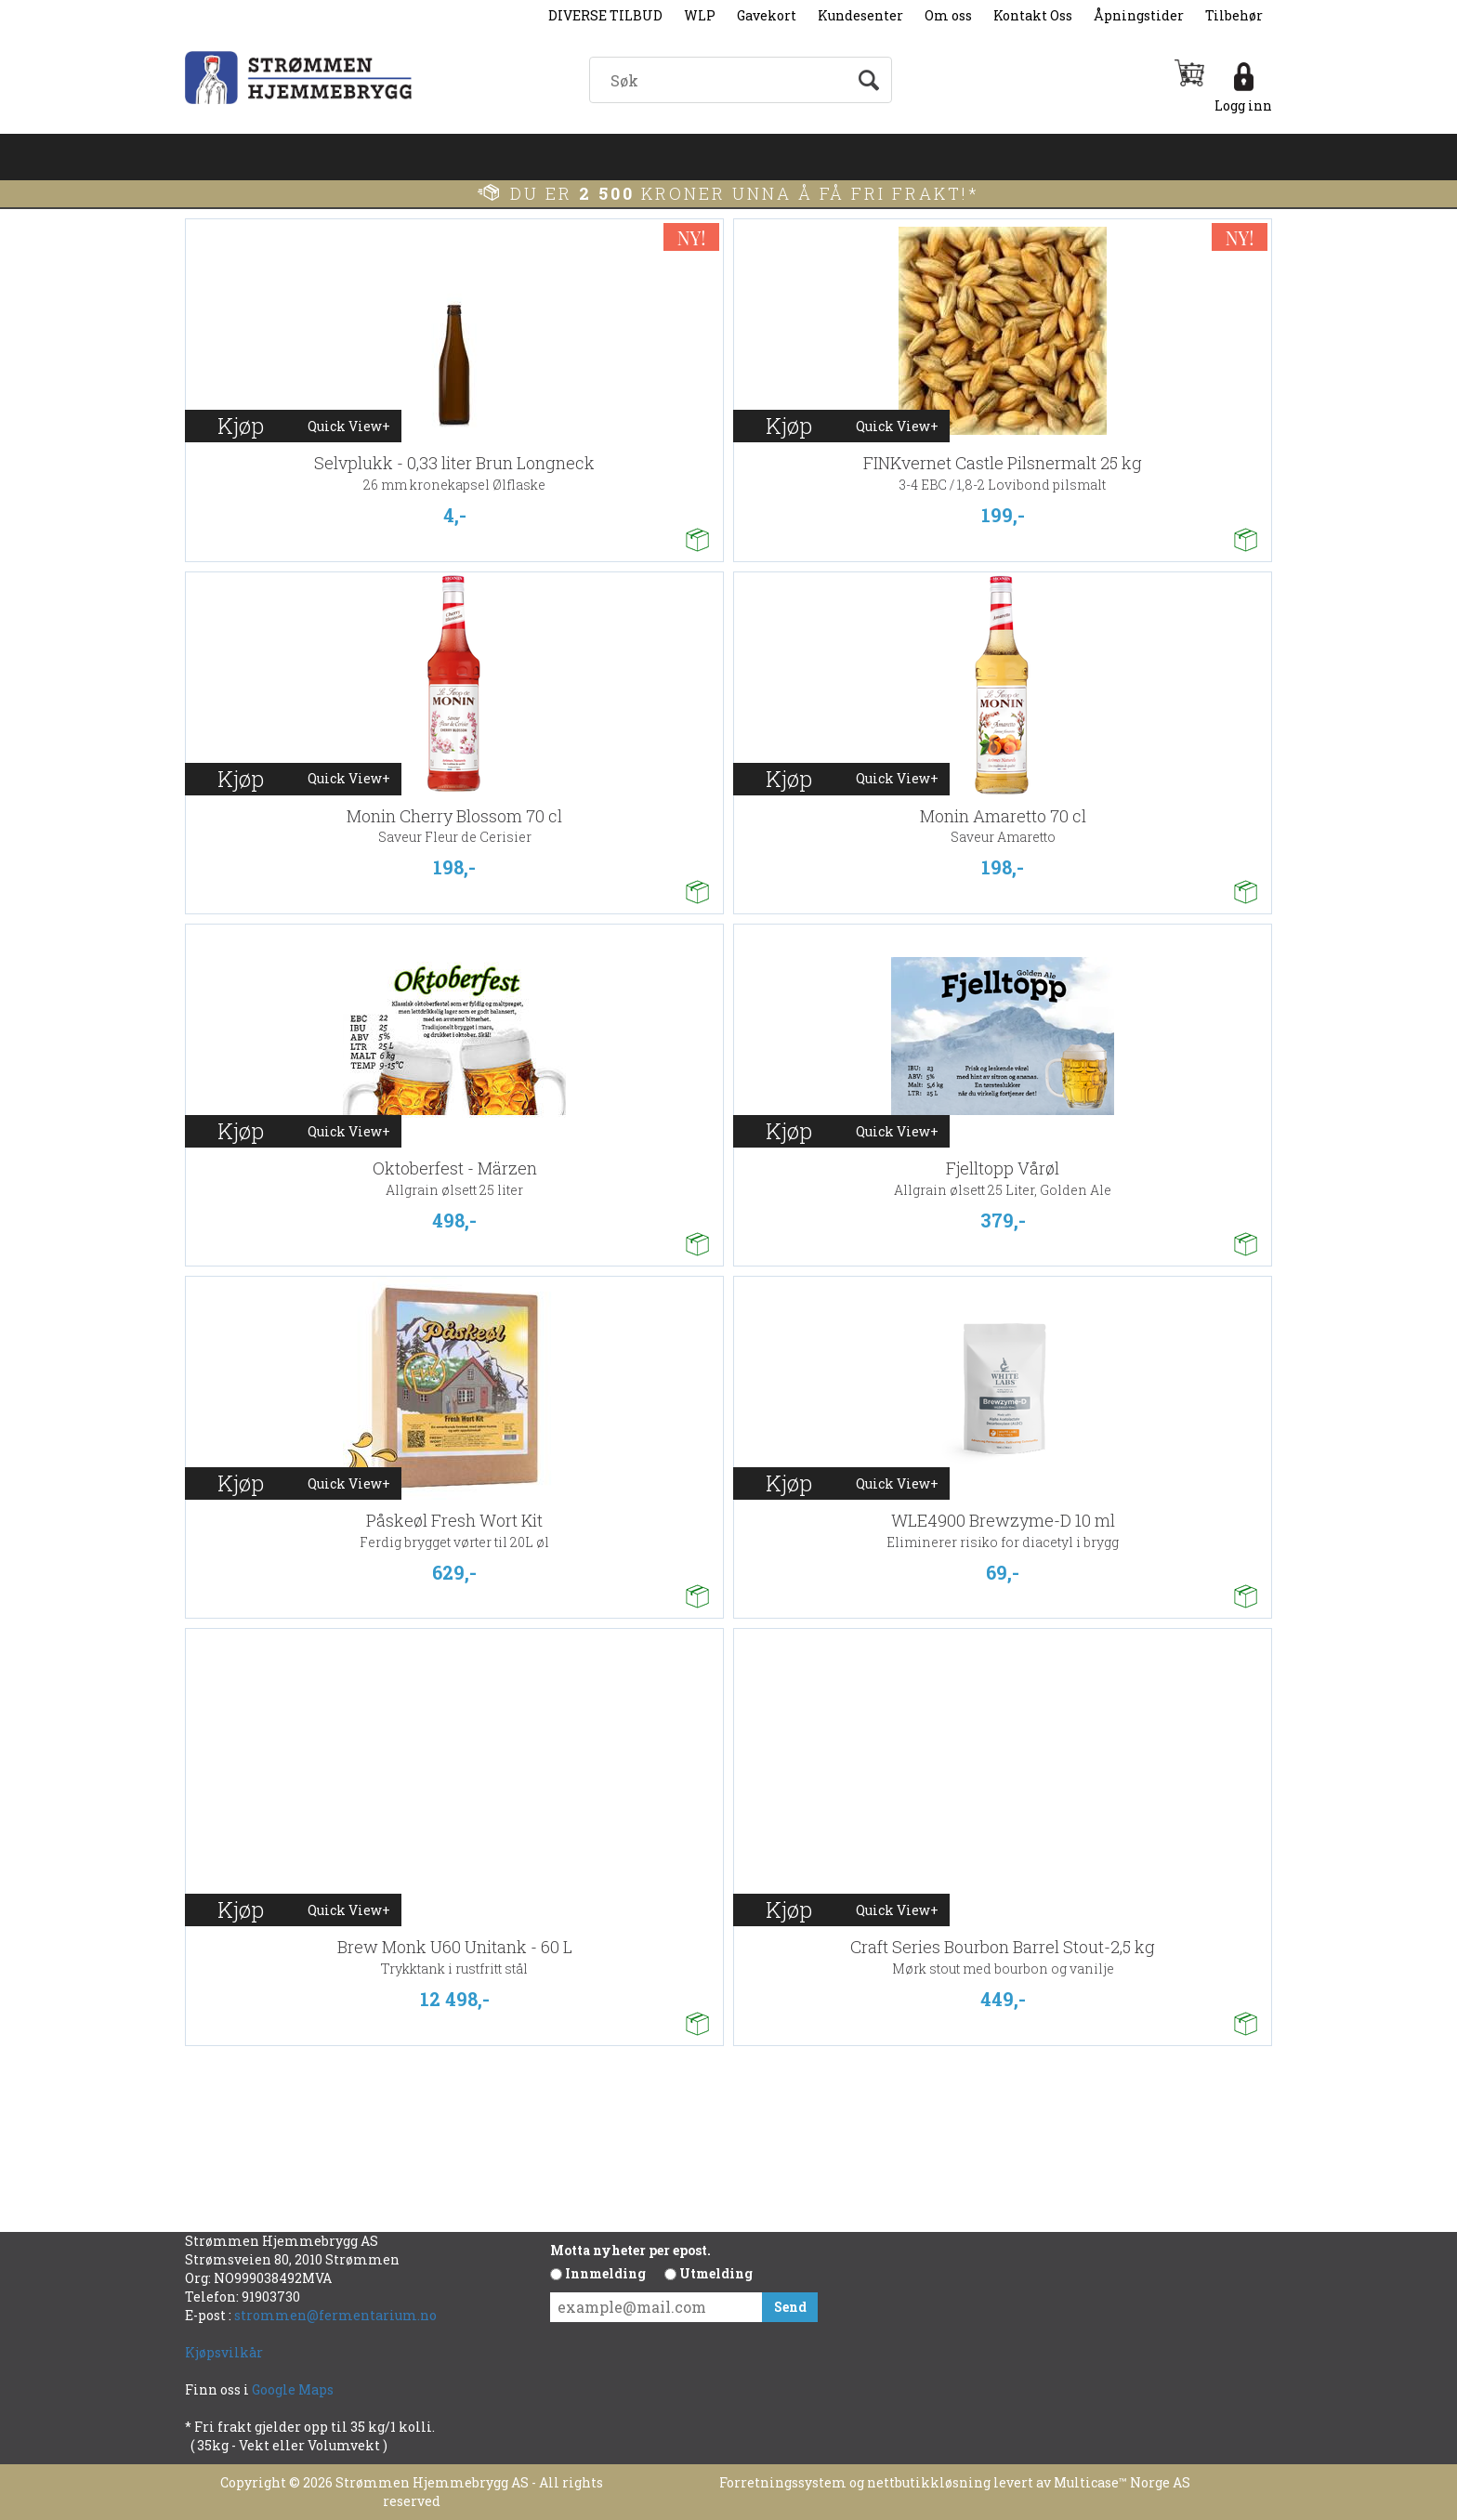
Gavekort (766, 15)
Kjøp (240, 425)
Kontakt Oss (1032, 15)
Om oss (948, 15)
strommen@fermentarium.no (335, 2315)
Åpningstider (1139, 15)
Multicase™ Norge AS (1122, 2482)
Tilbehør (1234, 15)
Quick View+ (349, 426)
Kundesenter (860, 15)
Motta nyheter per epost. (630, 2250)
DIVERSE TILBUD (605, 15)
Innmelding (605, 2273)
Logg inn (1243, 105)
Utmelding (716, 2273)
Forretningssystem (783, 2482)
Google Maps (294, 2389)
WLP (699, 15)
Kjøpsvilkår (224, 2352)
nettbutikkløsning (929, 2482)
